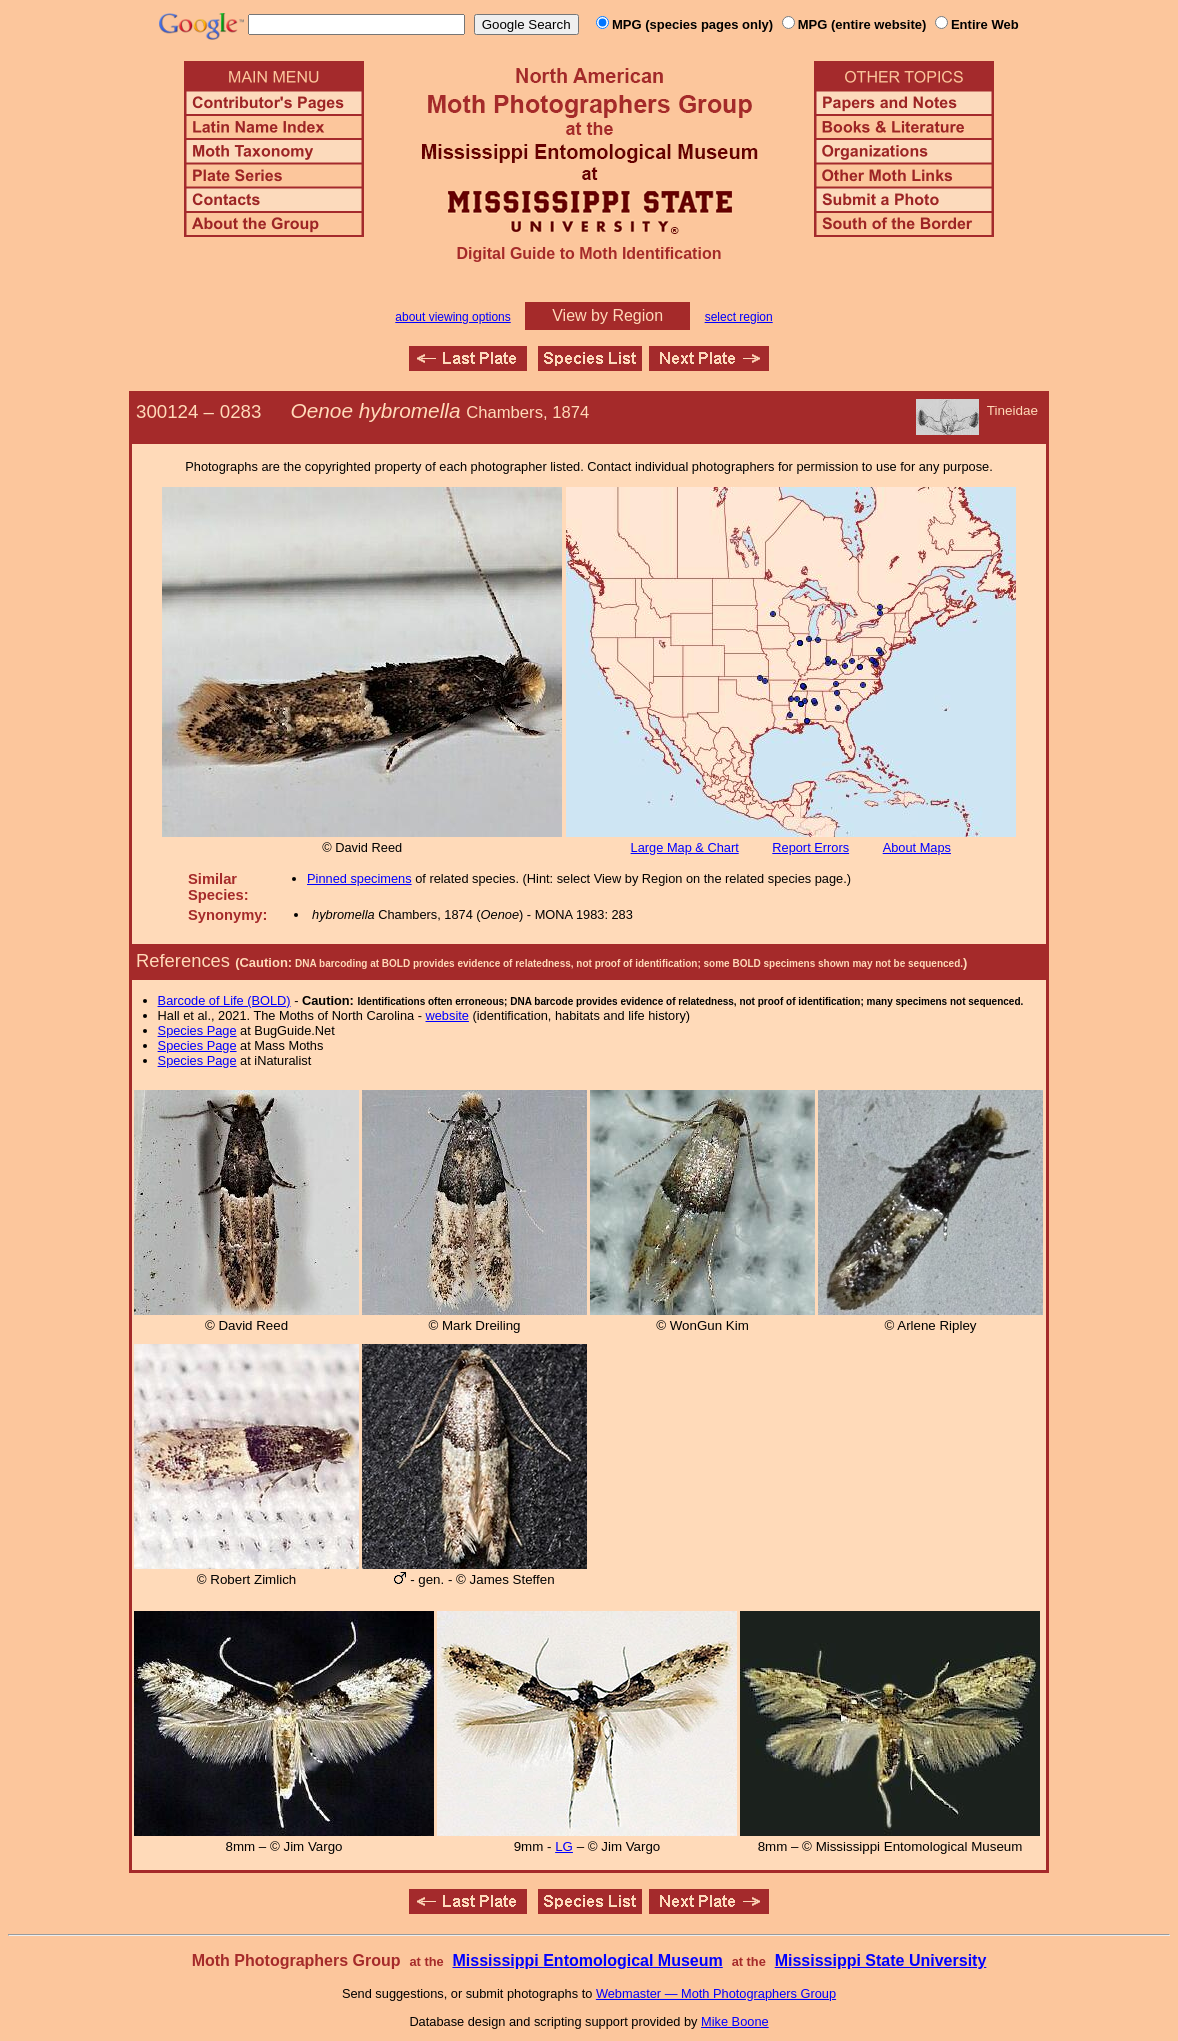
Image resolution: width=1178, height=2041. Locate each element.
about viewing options (452, 317)
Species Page (197, 1030)
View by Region (607, 315)
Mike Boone (735, 2021)
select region (739, 317)
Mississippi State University (881, 1960)
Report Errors (810, 847)
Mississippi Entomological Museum (587, 1960)
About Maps (917, 847)
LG (564, 1846)
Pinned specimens (359, 878)
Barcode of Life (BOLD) (224, 1000)
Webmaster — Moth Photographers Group (716, 1993)
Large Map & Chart (685, 847)
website (447, 1015)
